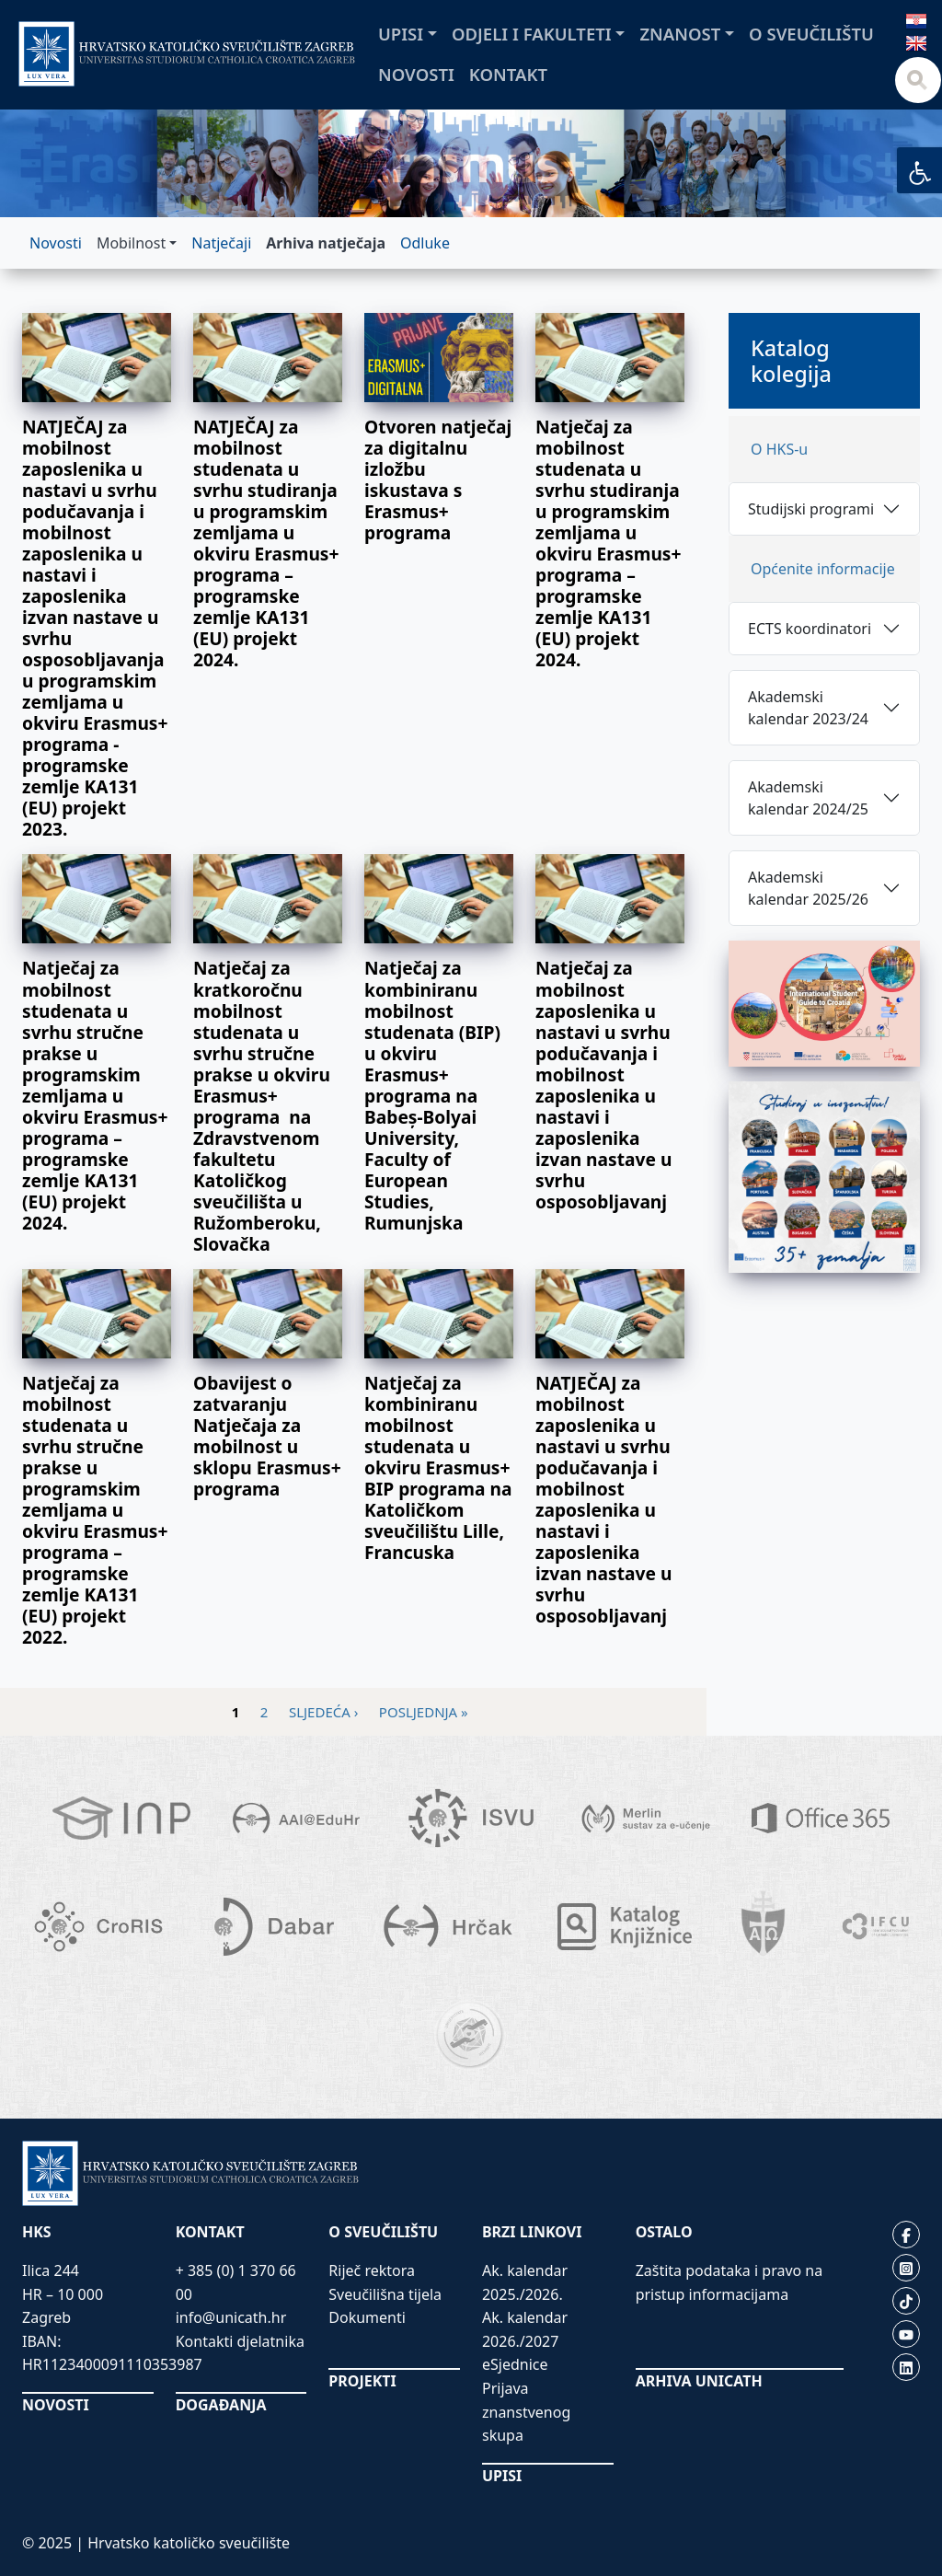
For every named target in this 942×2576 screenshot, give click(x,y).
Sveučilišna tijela (385, 2294)
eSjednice (515, 2364)
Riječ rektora (371, 2270)
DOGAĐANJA (221, 2405)
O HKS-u (779, 449)
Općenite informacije (823, 569)
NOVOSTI (55, 2405)
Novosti (416, 74)
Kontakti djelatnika (240, 2341)
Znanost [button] (679, 33)
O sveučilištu (811, 33)
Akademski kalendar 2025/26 (808, 888)
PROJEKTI (362, 2381)
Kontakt (508, 74)
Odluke (425, 243)
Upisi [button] (400, 33)
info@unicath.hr (231, 2317)
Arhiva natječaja (325, 243)
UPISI (502, 2476)
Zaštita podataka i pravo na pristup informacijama (729, 2282)
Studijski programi (811, 509)
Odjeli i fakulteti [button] (532, 33)
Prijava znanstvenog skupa (526, 2411)
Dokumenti (367, 2317)
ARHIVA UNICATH (699, 2381)
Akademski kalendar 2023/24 (808, 708)
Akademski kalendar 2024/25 (808, 798)
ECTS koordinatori (809, 628)
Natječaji (221, 243)
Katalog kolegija (791, 360)
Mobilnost (131, 243)
